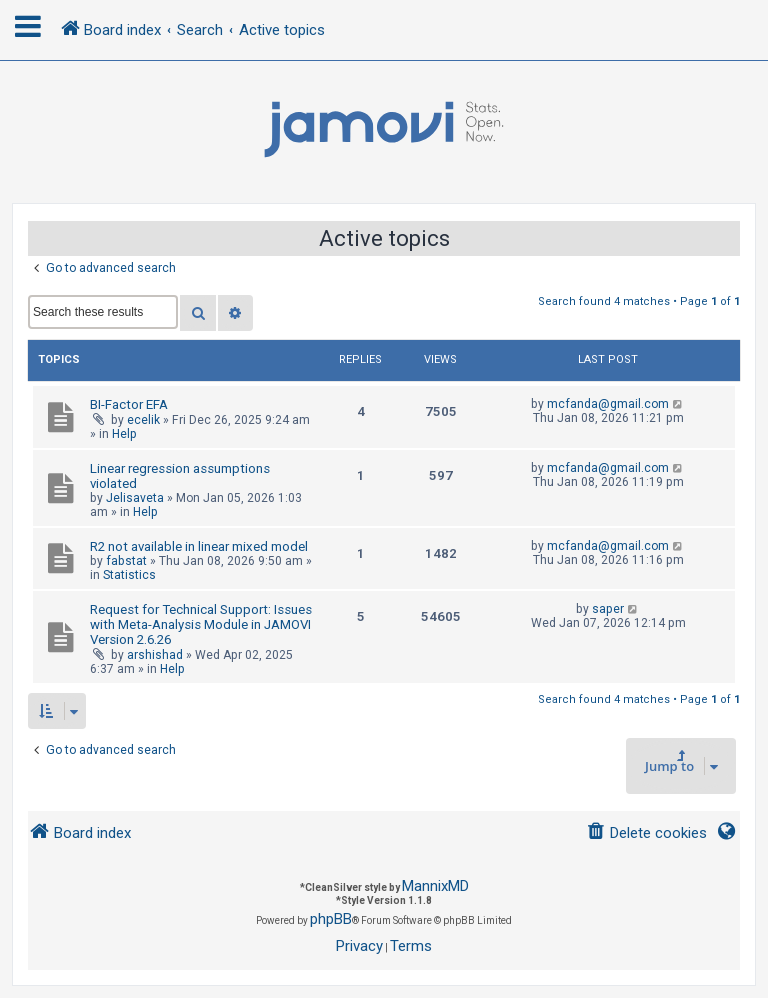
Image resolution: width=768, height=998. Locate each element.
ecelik (143, 420)
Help (124, 434)
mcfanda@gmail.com (608, 404)
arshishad (155, 655)
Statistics (129, 575)
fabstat (126, 561)
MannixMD (435, 886)
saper (608, 609)
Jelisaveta (135, 498)
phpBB (331, 919)
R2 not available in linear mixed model (199, 546)
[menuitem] (646, 833)
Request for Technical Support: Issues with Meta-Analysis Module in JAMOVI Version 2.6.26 (201, 624)
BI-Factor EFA (129, 404)
